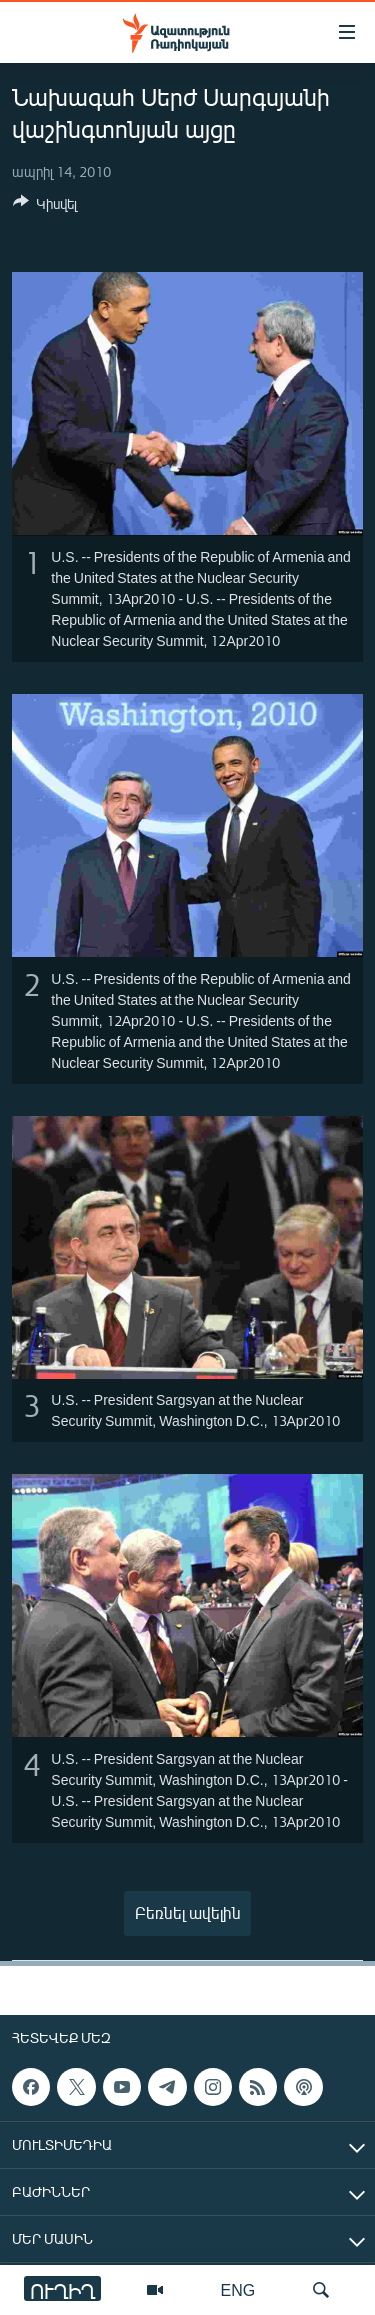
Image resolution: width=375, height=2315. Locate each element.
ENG (238, 2289)
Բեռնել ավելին (188, 1912)
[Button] (45, 207)
